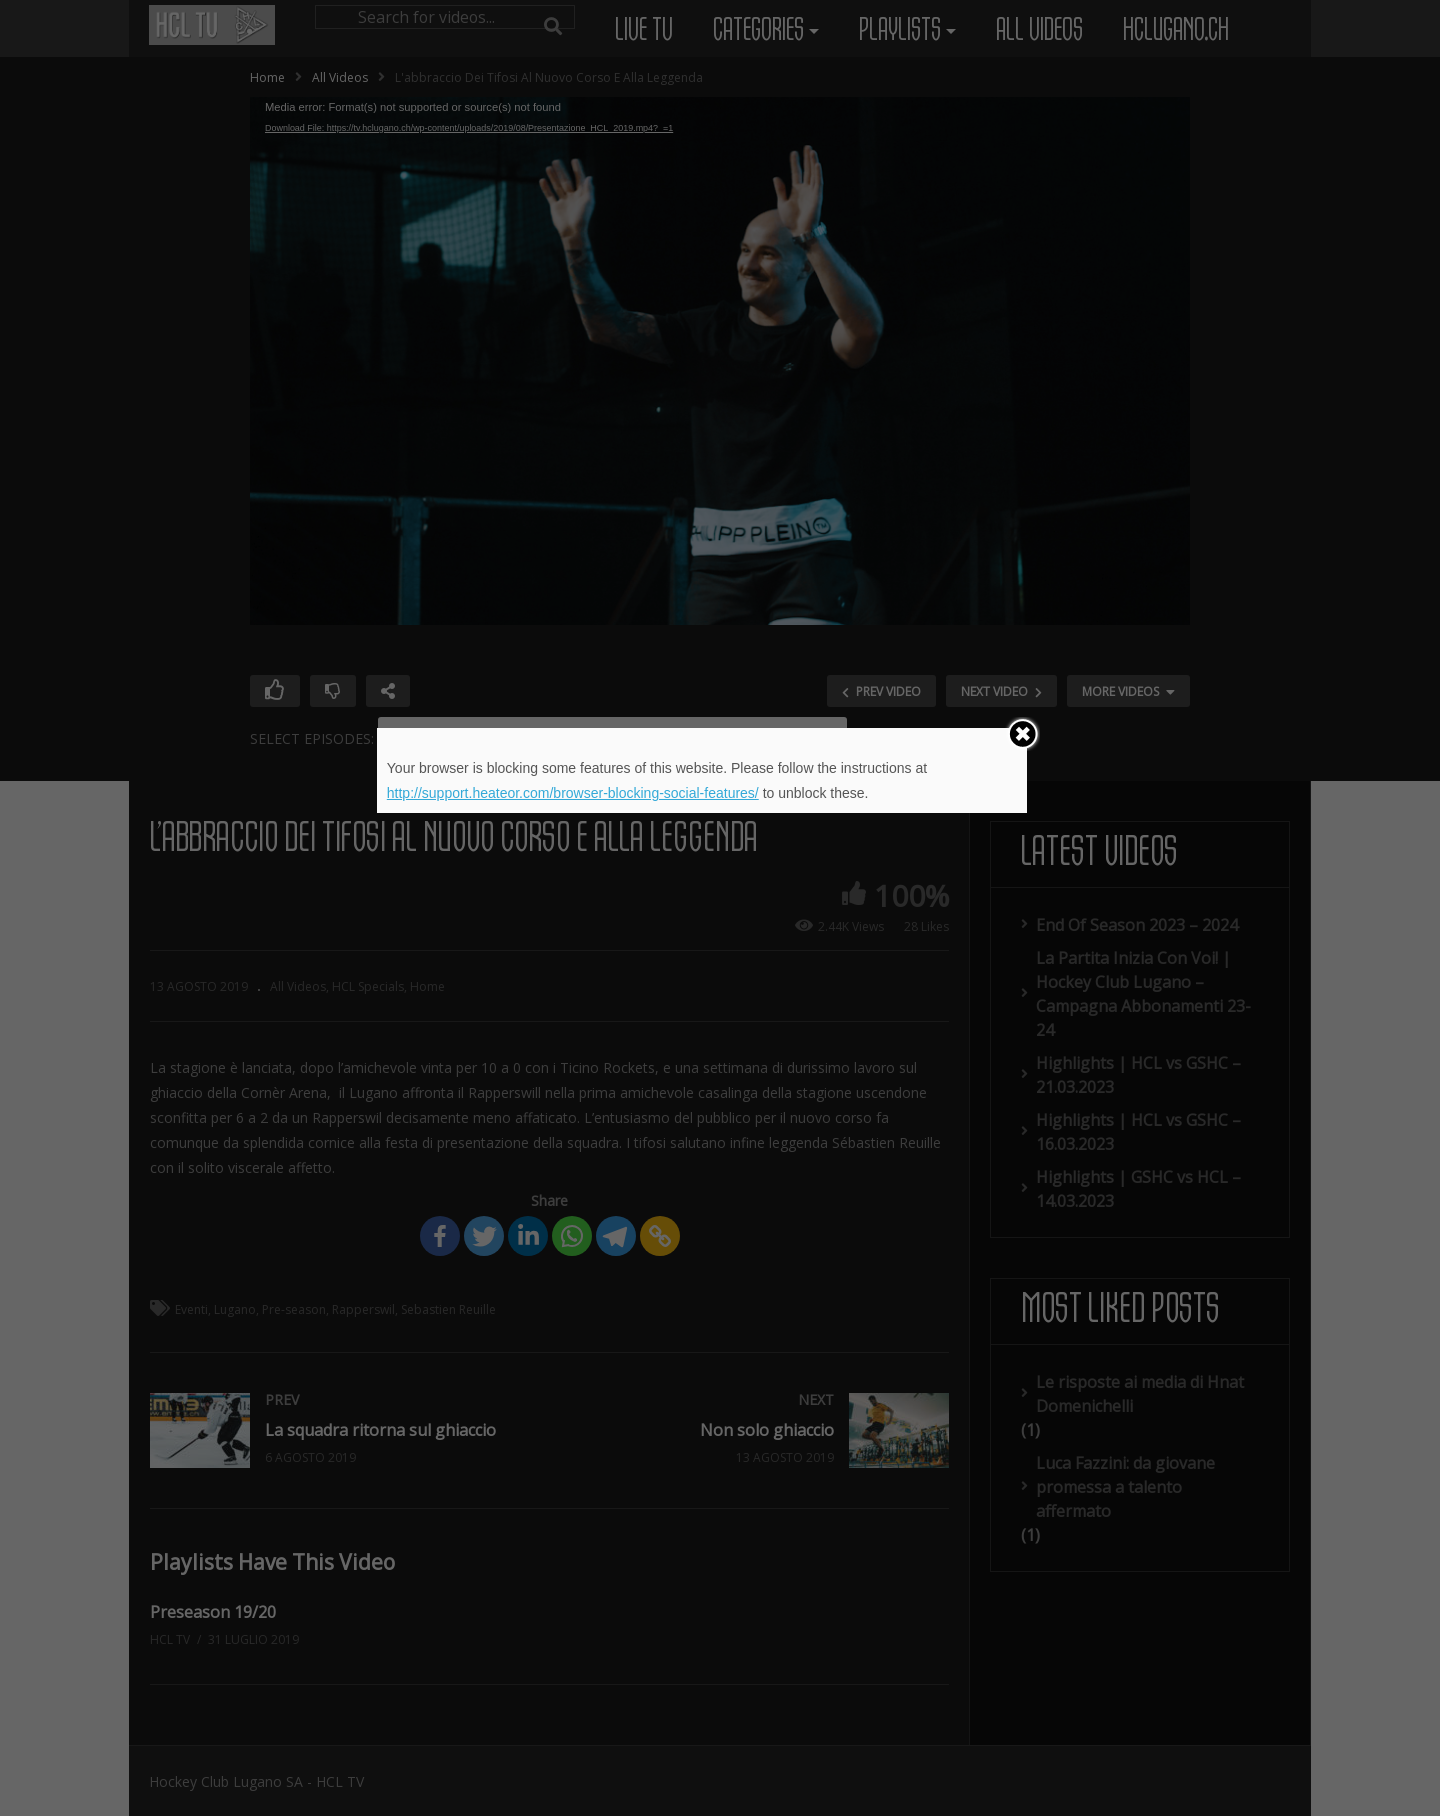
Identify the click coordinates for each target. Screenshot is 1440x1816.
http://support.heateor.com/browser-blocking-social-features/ (573, 793)
